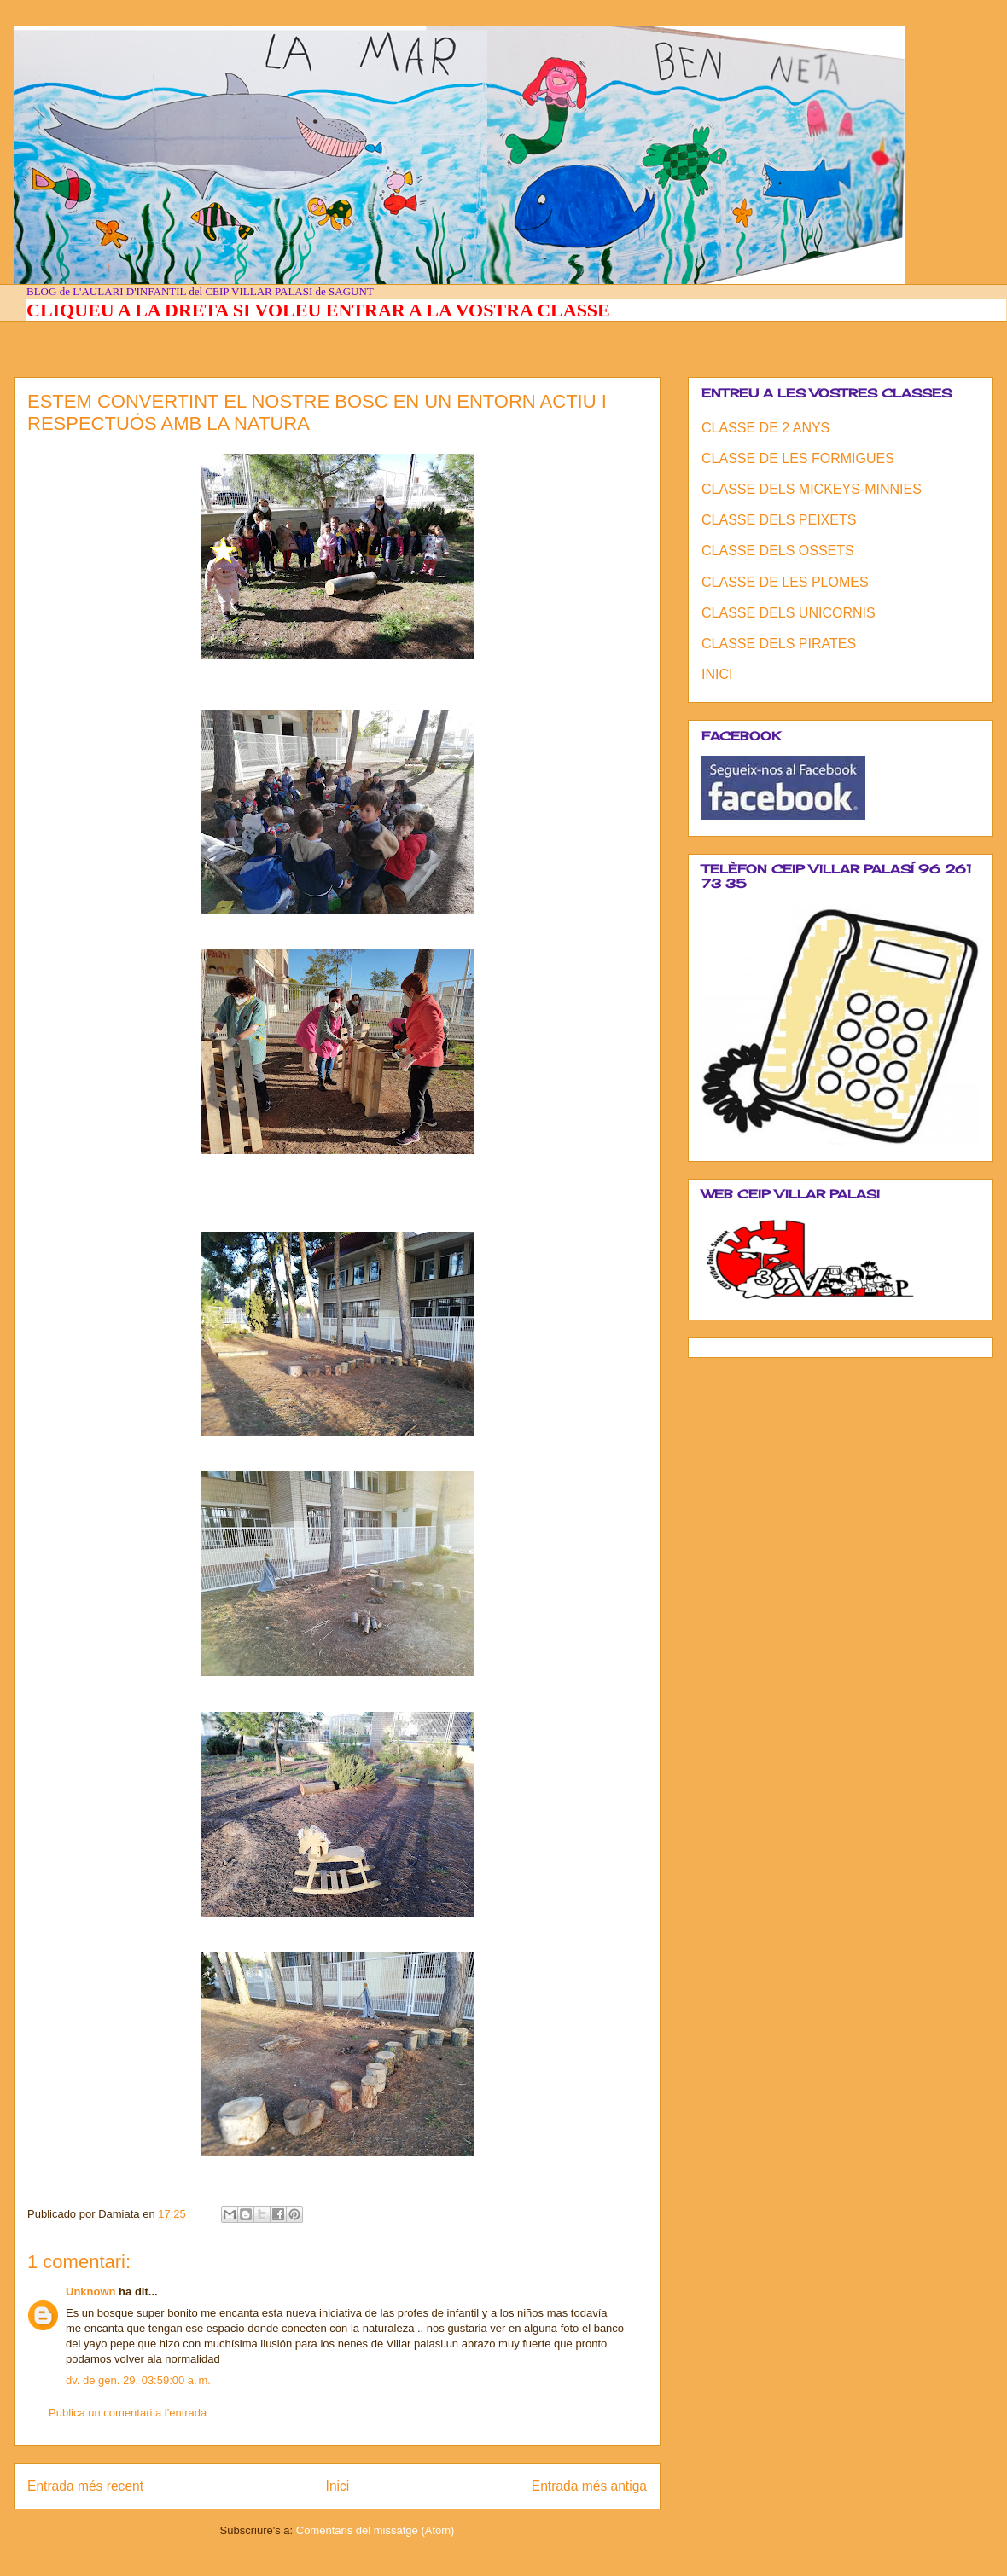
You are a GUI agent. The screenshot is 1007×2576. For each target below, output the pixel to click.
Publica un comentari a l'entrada (128, 2412)
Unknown (91, 2291)
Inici (338, 2486)
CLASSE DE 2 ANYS (765, 428)
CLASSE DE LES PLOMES (785, 582)
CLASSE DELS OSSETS (777, 550)
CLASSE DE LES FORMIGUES (797, 458)
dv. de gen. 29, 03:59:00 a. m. (138, 2380)
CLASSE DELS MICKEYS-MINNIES (811, 489)
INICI (716, 674)
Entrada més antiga (589, 2486)
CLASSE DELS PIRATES (778, 643)
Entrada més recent (85, 2486)
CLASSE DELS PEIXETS (778, 520)
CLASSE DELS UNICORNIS (788, 613)
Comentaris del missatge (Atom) (375, 2530)
